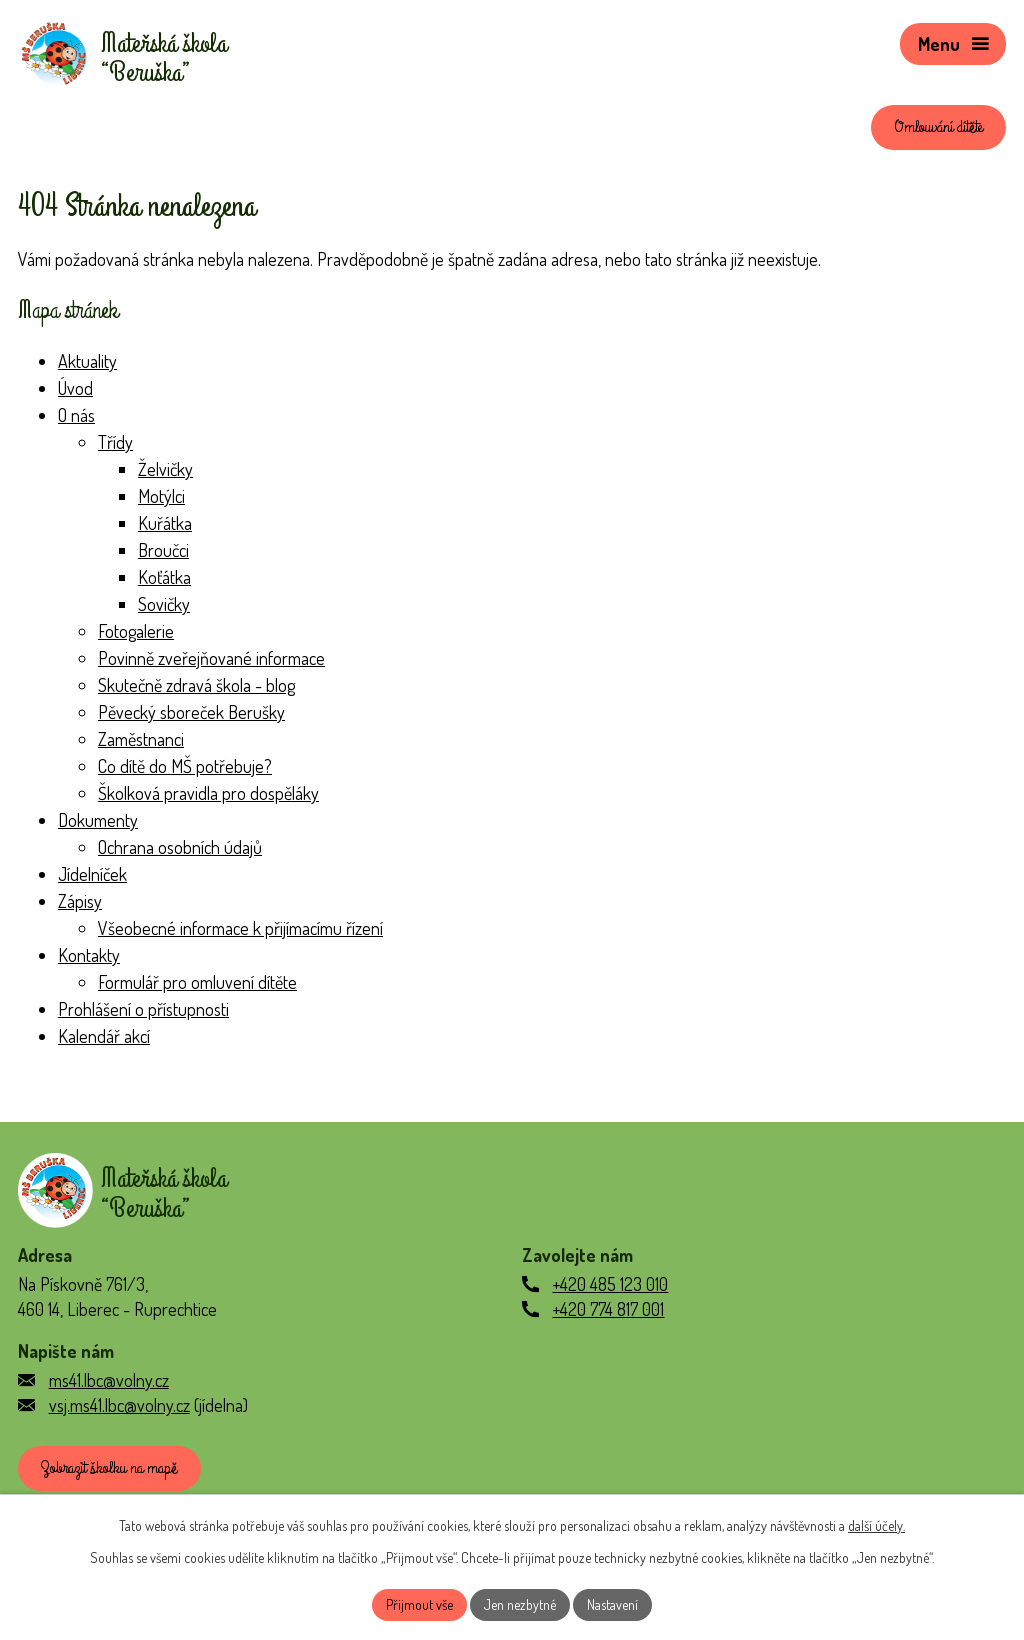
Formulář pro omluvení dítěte (197, 982)
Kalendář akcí (104, 1036)
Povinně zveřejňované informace (211, 658)
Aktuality (87, 361)
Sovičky (164, 604)
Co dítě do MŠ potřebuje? (185, 766)
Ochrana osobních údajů (180, 847)
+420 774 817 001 (608, 1309)
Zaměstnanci (141, 739)
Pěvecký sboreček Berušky (191, 712)
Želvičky (165, 469)
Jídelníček (92, 874)
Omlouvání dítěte (939, 127)
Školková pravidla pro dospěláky (208, 793)
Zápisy (80, 901)
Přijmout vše (419, 1604)
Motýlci (161, 496)
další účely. (876, 1525)
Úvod (75, 388)
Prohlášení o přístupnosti (143, 1009)
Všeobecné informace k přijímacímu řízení (240, 928)
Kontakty (89, 955)
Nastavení (612, 1604)
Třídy (115, 442)
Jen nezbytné (520, 1604)
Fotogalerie (136, 631)
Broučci (163, 550)
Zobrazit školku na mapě (109, 1468)
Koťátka (164, 577)
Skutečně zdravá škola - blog (196, 685)
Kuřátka (165, 523)
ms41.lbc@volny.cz (109, 1380)
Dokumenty (98, 820)
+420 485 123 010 (610, 1284)
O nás (76, 415)
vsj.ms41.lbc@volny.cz (119, 1405)
